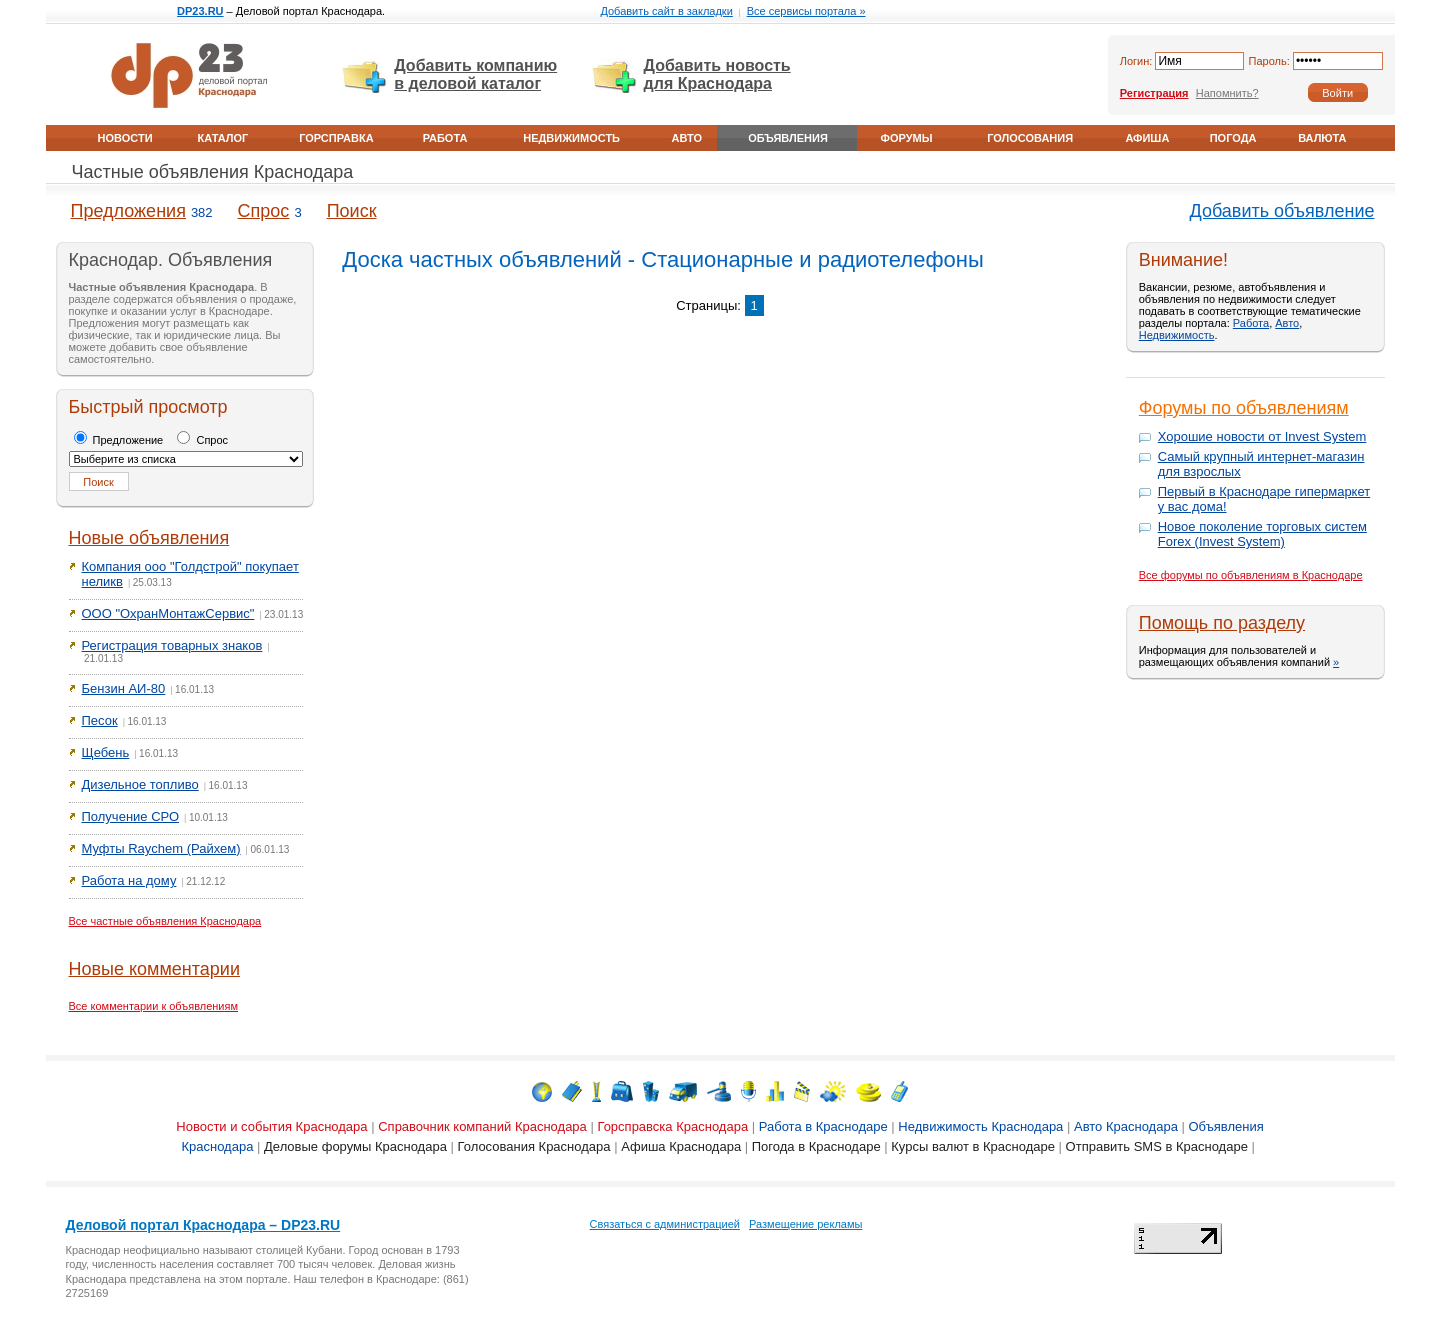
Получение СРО (131, 816)
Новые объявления (149, 538)
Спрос (264, 211)
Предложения (128, 211)
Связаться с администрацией (665, 1224)
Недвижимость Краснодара (980, 1126)
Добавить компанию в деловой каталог (475, 74)
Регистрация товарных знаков (172, 645)
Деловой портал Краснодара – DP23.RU (203, 1225)
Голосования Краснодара (534, 1146)
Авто (687, 138)
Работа (445, 138)
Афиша (1147, 138)
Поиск (352, 211)
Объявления (788, 138)
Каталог (223, 138)
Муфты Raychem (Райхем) (161, 848)
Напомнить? (1227, 93)
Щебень (106, 752)
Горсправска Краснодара (672, 1126)
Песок (100, 720)
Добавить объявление (1282, 211)
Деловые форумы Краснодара (355, 1146)
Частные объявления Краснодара (213, 172)
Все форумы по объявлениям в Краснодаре (1251, 575)
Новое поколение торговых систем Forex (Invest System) (1262, 534)
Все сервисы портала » (806, 11)
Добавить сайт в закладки (666, 11)
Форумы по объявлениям (1244, 408)
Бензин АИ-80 (124, 688)
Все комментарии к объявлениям (154, 1006)
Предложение (119, 440)
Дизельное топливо (140, 784)
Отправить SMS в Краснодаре (1157, 1146)
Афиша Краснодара (681, 1146)
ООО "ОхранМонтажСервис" (168, 613)
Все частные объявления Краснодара (165, 921)
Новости (125, 138)
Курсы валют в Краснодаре (973, 1146)
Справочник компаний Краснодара (482, 1126)
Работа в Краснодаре (823, 1126)
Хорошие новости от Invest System (1262, 436)
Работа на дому (129, 880)
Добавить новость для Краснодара (717, 74)
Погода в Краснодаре (816, 1146)
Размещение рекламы (805, 1224)
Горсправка (336, 138)
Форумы (907, 138)
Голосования (1030, 138)
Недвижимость (571, 138)
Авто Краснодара (1126, 1126)
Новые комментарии (154, 969)
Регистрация (1154, 93)
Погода (1233, 138)
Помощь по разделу (1222, 623)
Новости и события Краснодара (271, 1126)
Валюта (1322, 138)
